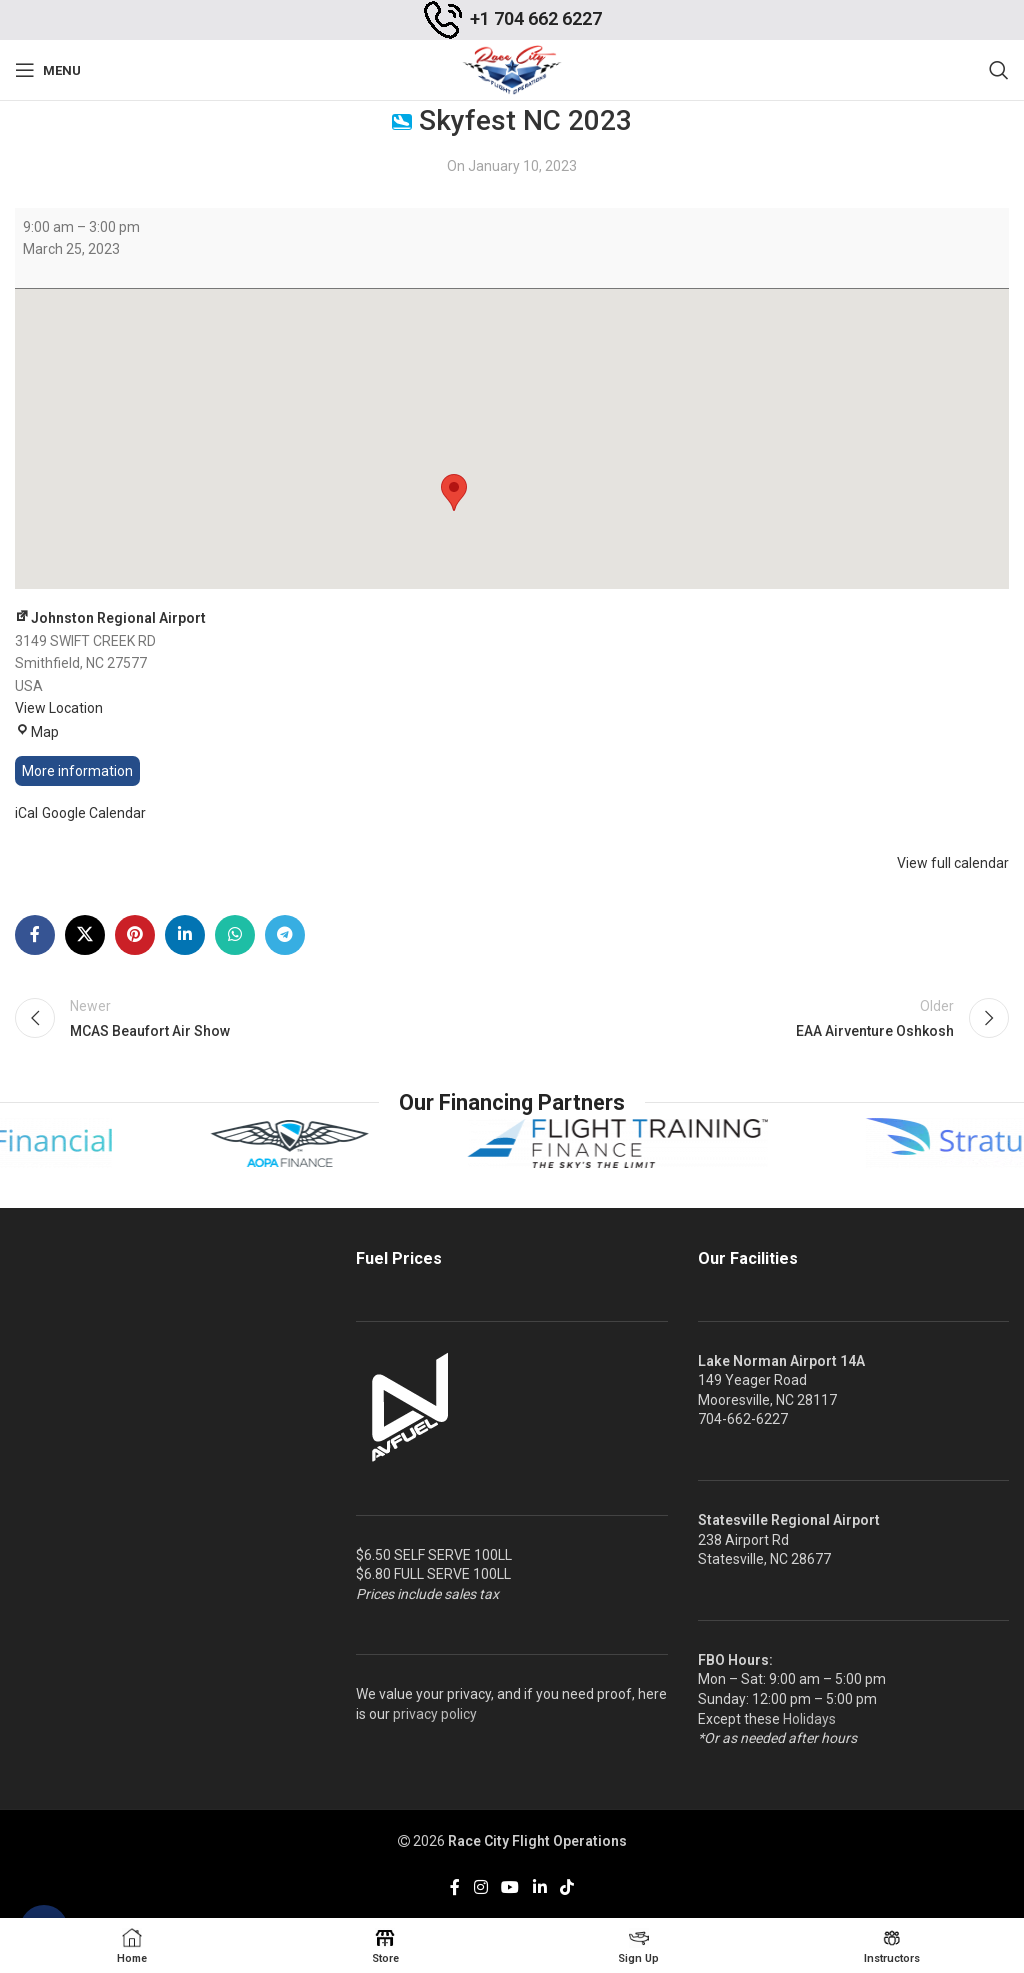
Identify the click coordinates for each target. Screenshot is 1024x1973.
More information (77, 771)
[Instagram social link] (480, 1887)
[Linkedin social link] (185, 935)
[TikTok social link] (566, 1887)
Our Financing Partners (512, 1102)
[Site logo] (512, 69)
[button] (454, 492)
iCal (26, 813)
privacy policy (435, 1714)
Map (37, 732)
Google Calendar (94, 813)
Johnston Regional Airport (110, 618)
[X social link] (85, 935)
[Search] (999, 70)
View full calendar (953, 863)
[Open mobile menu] (48, 70)
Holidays (809, 1719)
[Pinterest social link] (135, 935)
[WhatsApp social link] (235, 935)
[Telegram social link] (285, 935)
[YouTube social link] (510, 1887)
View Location (59, 708)
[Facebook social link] (35, 935)
